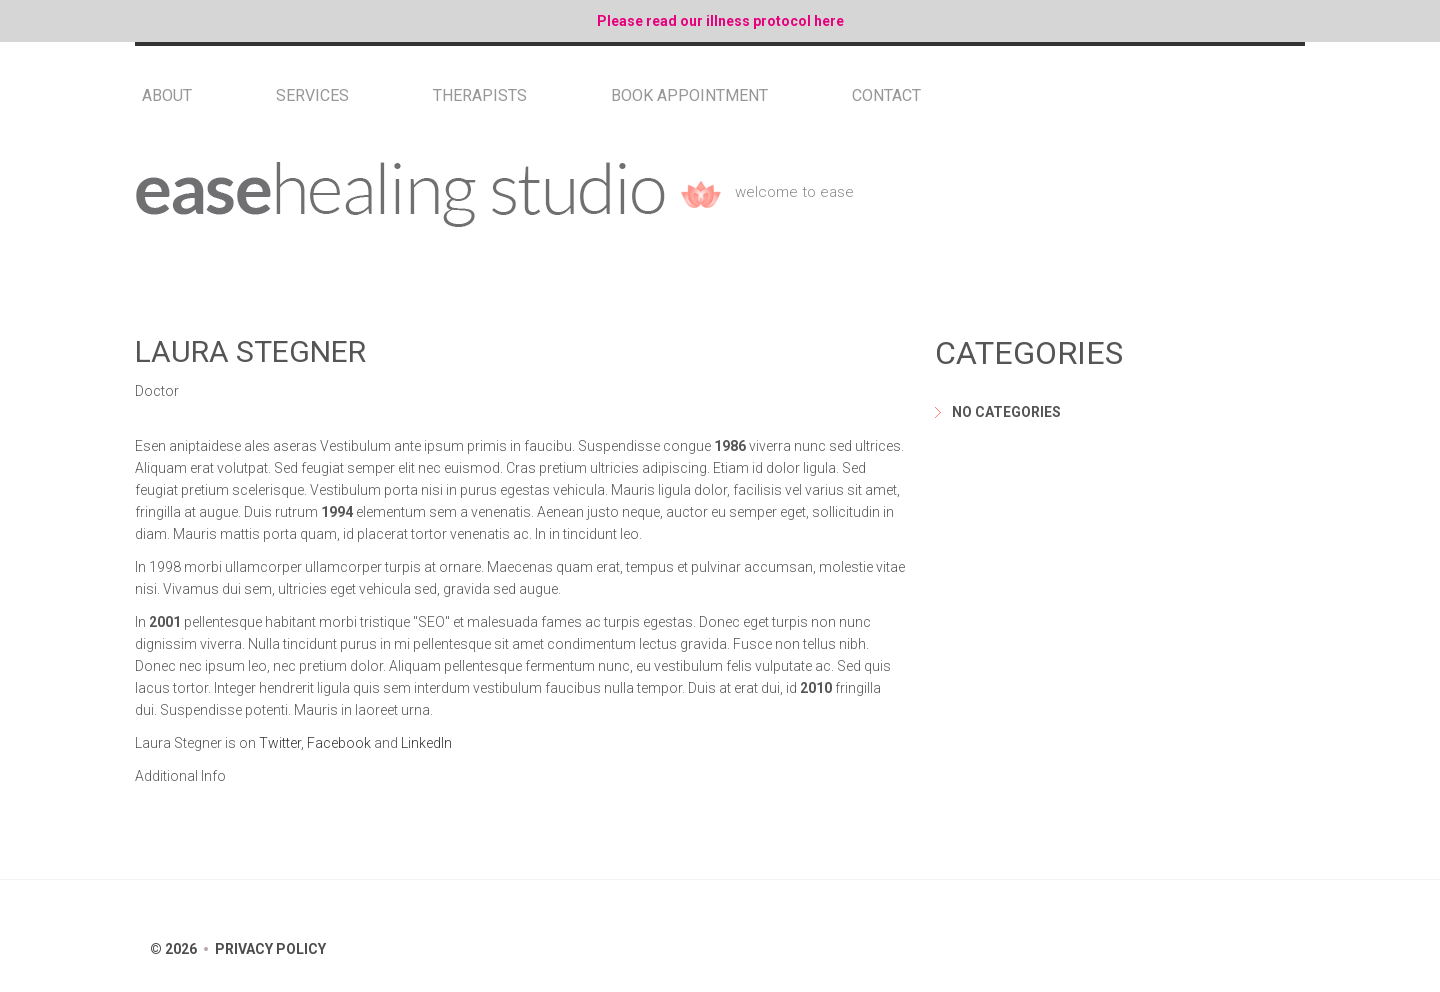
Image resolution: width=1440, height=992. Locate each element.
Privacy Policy (270, 949)
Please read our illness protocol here (720, 21)
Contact (886, 96)
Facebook (339, 743)
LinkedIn (426, 743)
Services (312, 96)
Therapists (480, 96)
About (167, 96)
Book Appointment (689, 96)
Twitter (280, 743)
